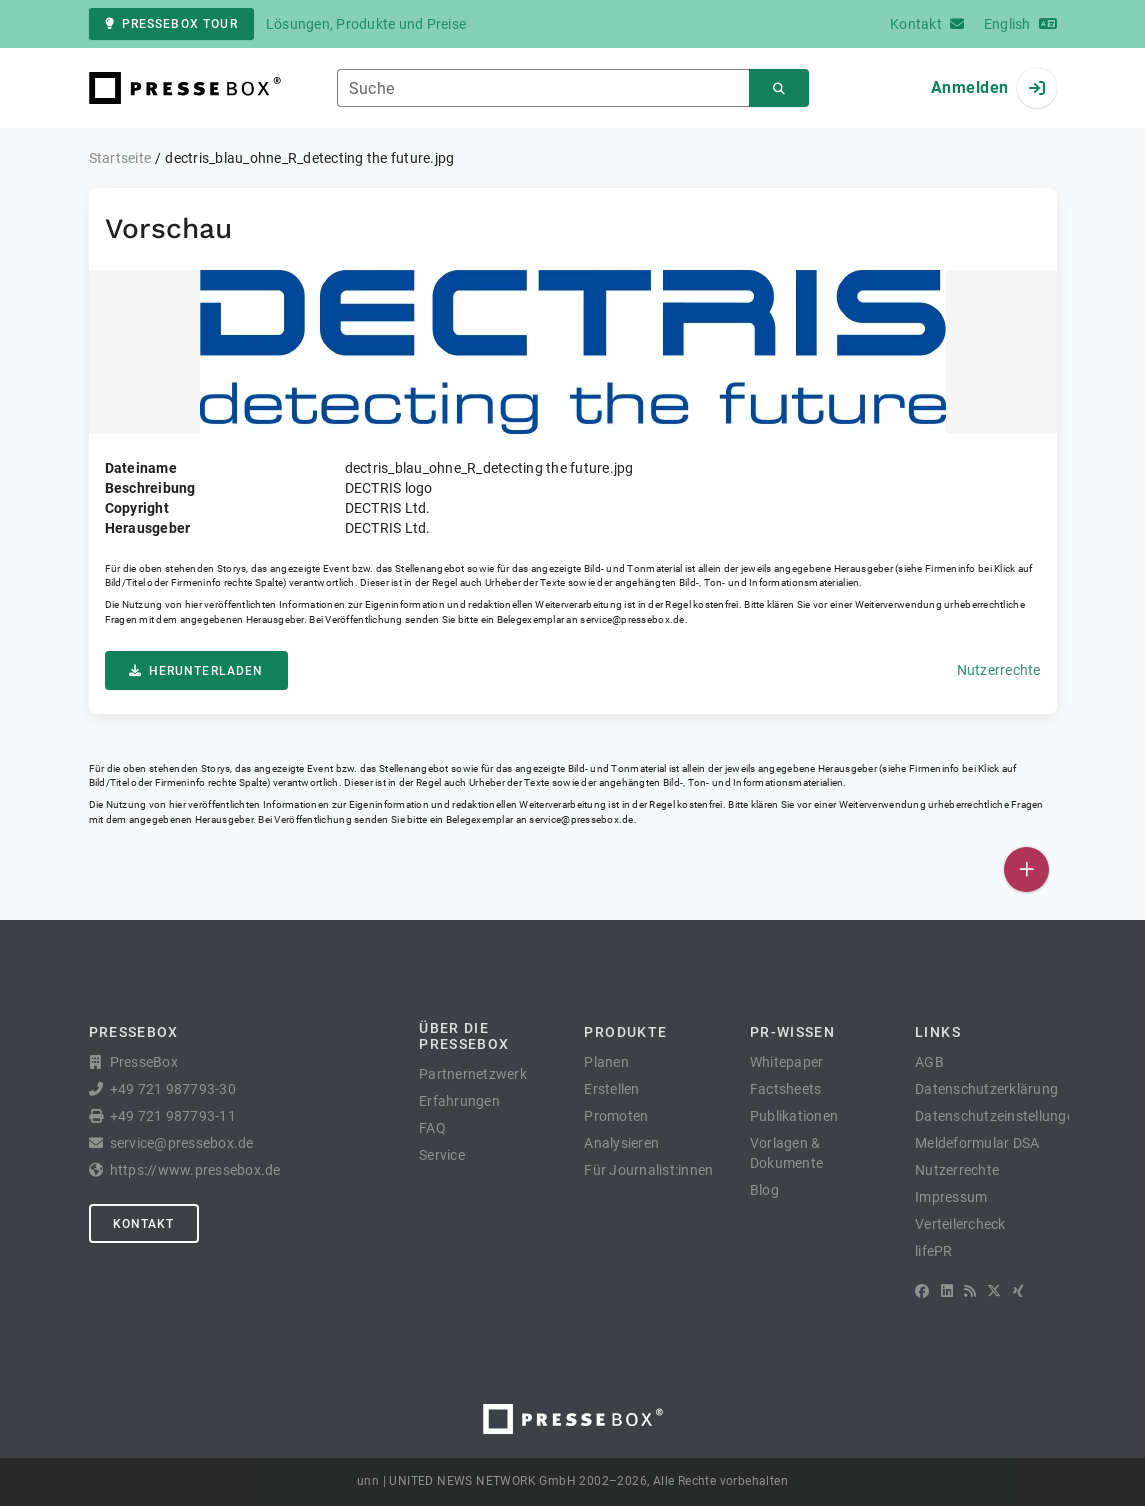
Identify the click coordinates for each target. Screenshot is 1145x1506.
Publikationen (794, 1116)
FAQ (432, 1128)
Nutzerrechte (999, 670)
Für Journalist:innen (648, 1170)
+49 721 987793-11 (173, 1116)
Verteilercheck (960, 1224)
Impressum (951, 1197)
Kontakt (144, 1224)
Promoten (616, 1116)
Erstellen (611, 1089)
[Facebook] (922, 1291)
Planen (606, 1062)
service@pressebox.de (632, 619)
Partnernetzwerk (473, 1074)
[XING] (1018, 1291)
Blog (764, 1190)
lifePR (934, 1251)
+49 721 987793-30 (173, 1089)
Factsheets (786, 1089)
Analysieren (621, 1143)
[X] (994, 1291)
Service (442, 1155)
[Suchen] (779, 88)
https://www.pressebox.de (195, 1170)
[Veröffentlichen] (1026, 869)
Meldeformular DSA (977, 1143)
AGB (929, 1062)
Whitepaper (787, 1062)
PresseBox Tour (171, 24)
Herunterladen (196, 671)
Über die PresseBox (464, 1036)
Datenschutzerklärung (986, 1089)
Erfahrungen (459, 1101)
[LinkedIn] (947, 1291)
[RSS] (970, 1291)
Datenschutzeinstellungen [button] (998, 1116)
